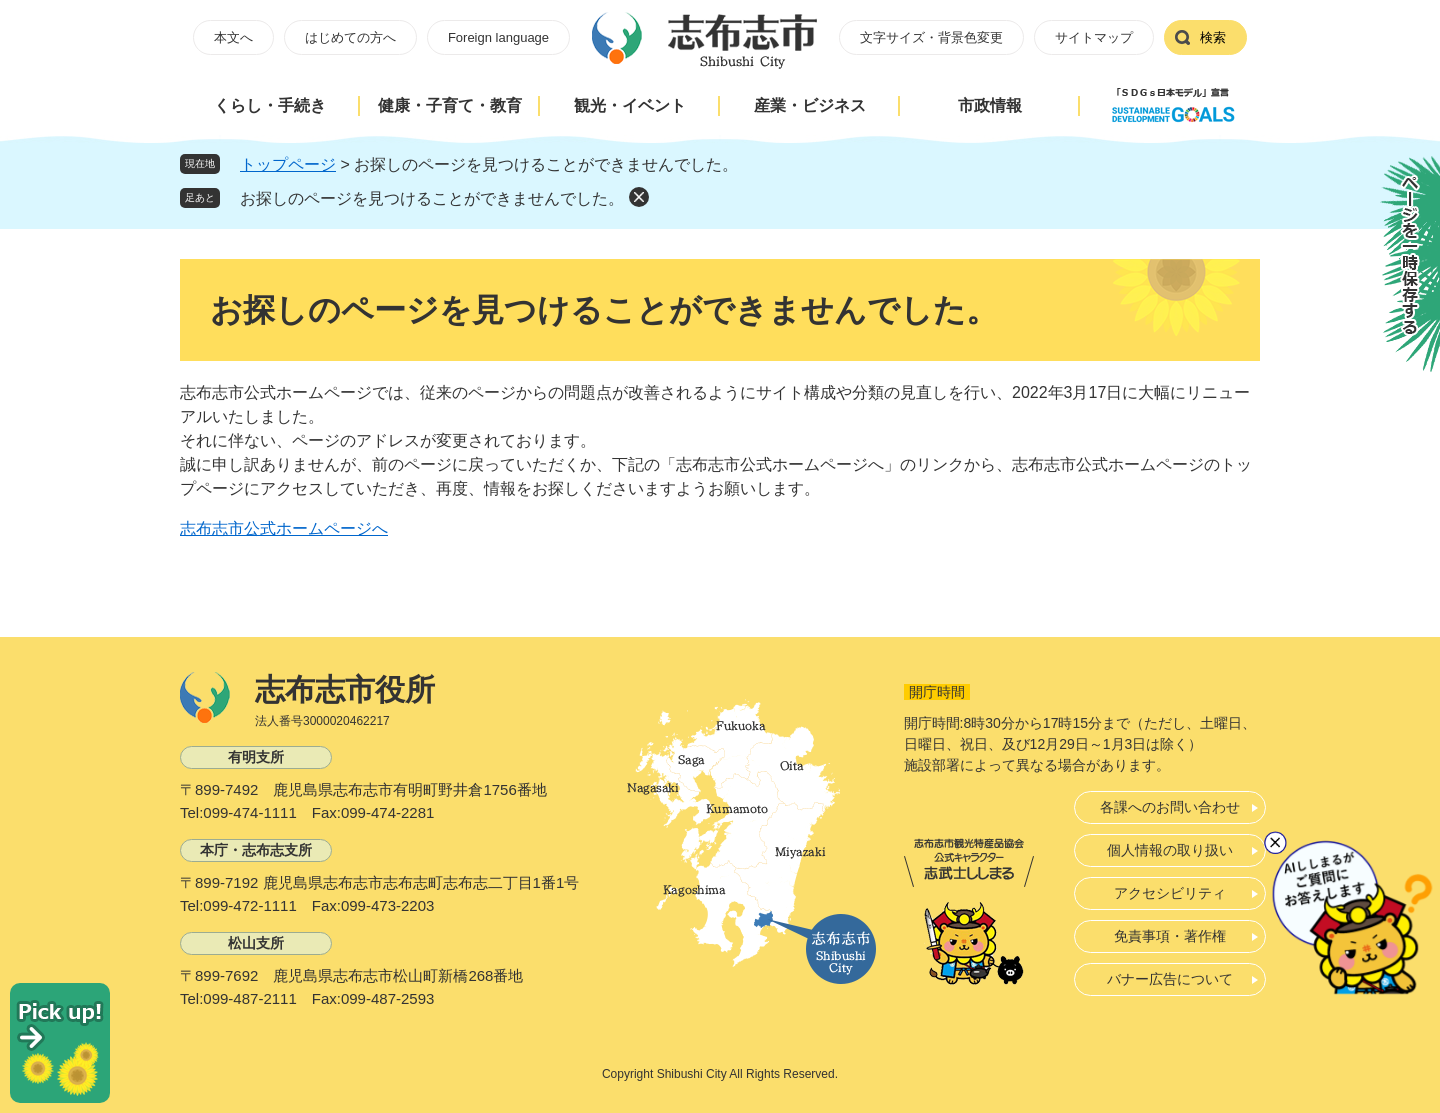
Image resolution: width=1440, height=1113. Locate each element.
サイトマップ (1094, 37)
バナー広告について (1170, 979)
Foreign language (498, 37)
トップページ (288, 164)
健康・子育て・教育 (450, 105)
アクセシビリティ (1170, 893)
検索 (1213, 37)
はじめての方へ (350, 37)
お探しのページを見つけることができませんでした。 (432, 198)
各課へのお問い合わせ (1170, 807)
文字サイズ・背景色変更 (931, 37)
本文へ (233, 37)
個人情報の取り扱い (1170, 850)
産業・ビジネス (810, 105)
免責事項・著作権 (1170, 936)
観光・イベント (630, 105)
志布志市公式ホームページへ (284, 528)
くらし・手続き (270, 105)
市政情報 (990, 105)
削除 (639, 197)
